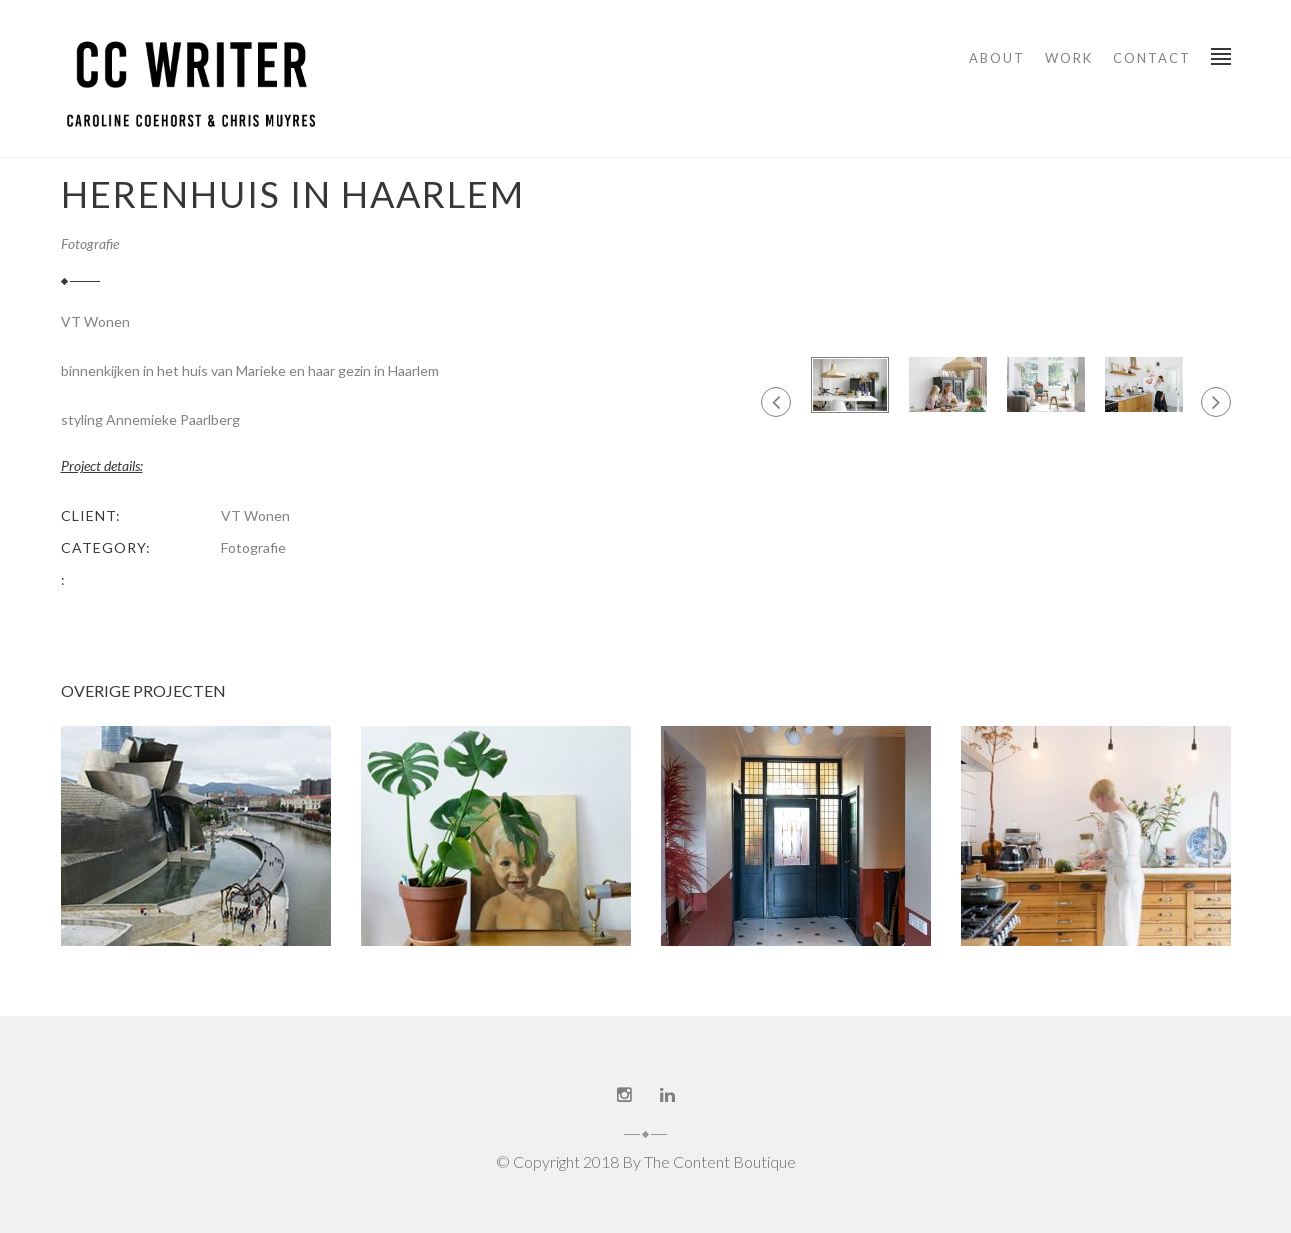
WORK (1069, 58)
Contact (1152, 58)
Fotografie (90, 243)
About (997, 58)
